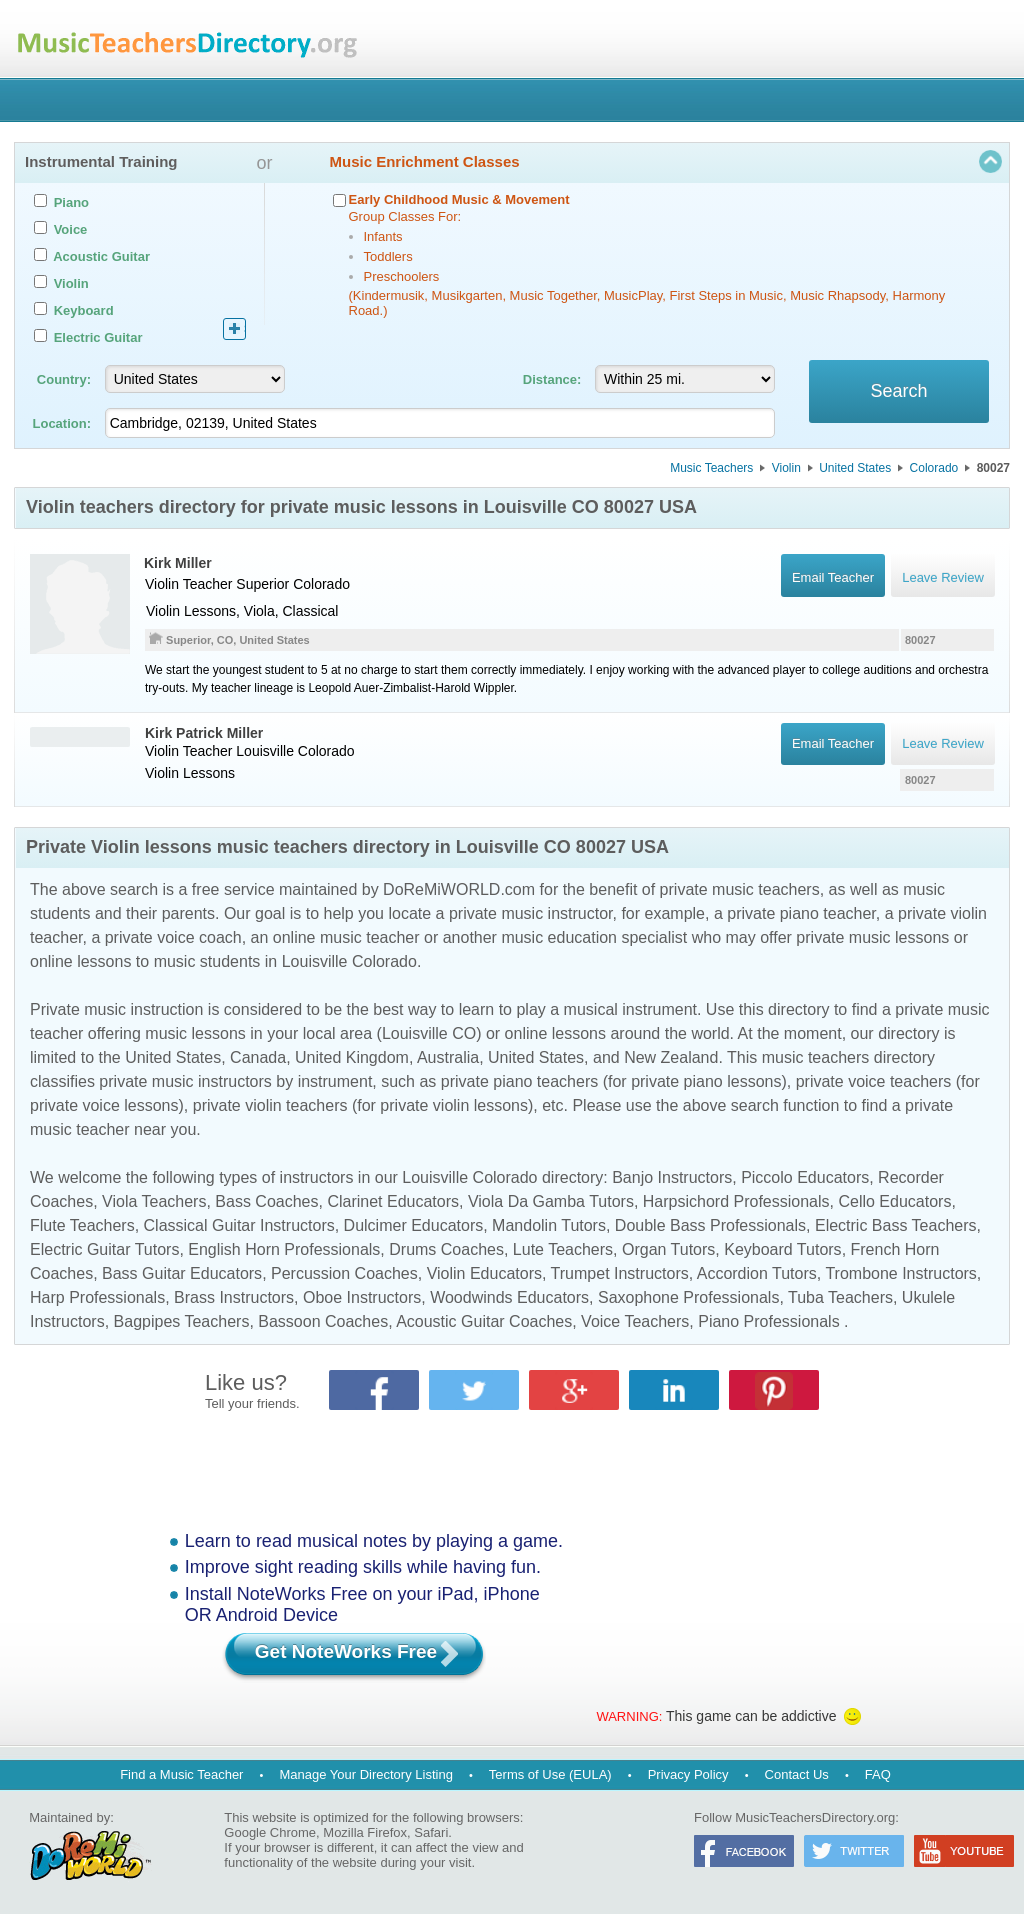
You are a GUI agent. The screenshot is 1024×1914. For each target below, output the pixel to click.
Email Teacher (832, 743)
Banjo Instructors (672, 1177)
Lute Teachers (563, 1249)
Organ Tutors (668, 1249)
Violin (786, 468)
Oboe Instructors (362, 1297)
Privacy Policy (688, 1774)
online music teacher (346, 937)
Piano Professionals (768, 1321)
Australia (448, 1057)
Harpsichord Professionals (736, 1201)
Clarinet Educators (393, 1201)
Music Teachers (711, 468)
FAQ (878, 1774)
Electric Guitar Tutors (104, 1249)
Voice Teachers (635, 1321)
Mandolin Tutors (549, 1225)
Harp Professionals (97, 1297)
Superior (262, 584)
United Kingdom (352, 1057)
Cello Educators (894, 1201)
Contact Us (797, 1774)
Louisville (265, 751)
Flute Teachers (82, 1225)
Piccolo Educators (805, 1177)
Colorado (934, 468)
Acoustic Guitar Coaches (484, 1321)
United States (855, 468)
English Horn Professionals (284, 1249)
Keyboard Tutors (782, 1249)
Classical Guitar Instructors (239, 1225)
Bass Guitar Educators (182, 1273)
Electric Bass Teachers (896, 1225)
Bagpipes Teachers (182, 1321)
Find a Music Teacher (181, 1774)
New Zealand (671, 1057)
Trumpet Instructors (620, 1273)
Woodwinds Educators (509, 1297)
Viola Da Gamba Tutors (551, 1201)
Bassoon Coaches (323, 1321)
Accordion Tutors (757, 1273)
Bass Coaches (266, 1201)
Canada (258, 1057)
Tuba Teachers (840, 1297)
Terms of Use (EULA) (550, 1774)
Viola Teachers (154, 1201)
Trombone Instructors (900, 1273)
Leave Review (943, 743)
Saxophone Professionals (688, 1297)
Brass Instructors (234, 1297)
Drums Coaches (446, 1249)
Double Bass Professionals (710, 1225)
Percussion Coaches (344, 1273)
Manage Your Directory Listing (365, 1774)
